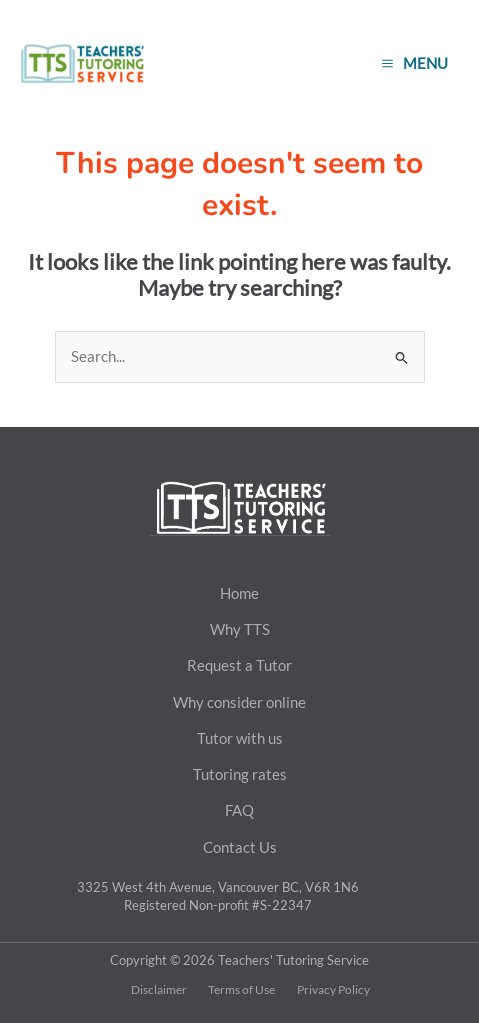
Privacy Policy (333, 989)
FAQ (239, 810)
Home (239, 593)
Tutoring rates (240, 774)
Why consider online (239, 702)
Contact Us (240, 847)
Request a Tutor (239, 665)
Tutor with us (240, 738)
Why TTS (240, 629)
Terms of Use (241, 989)
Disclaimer (159, 989)
